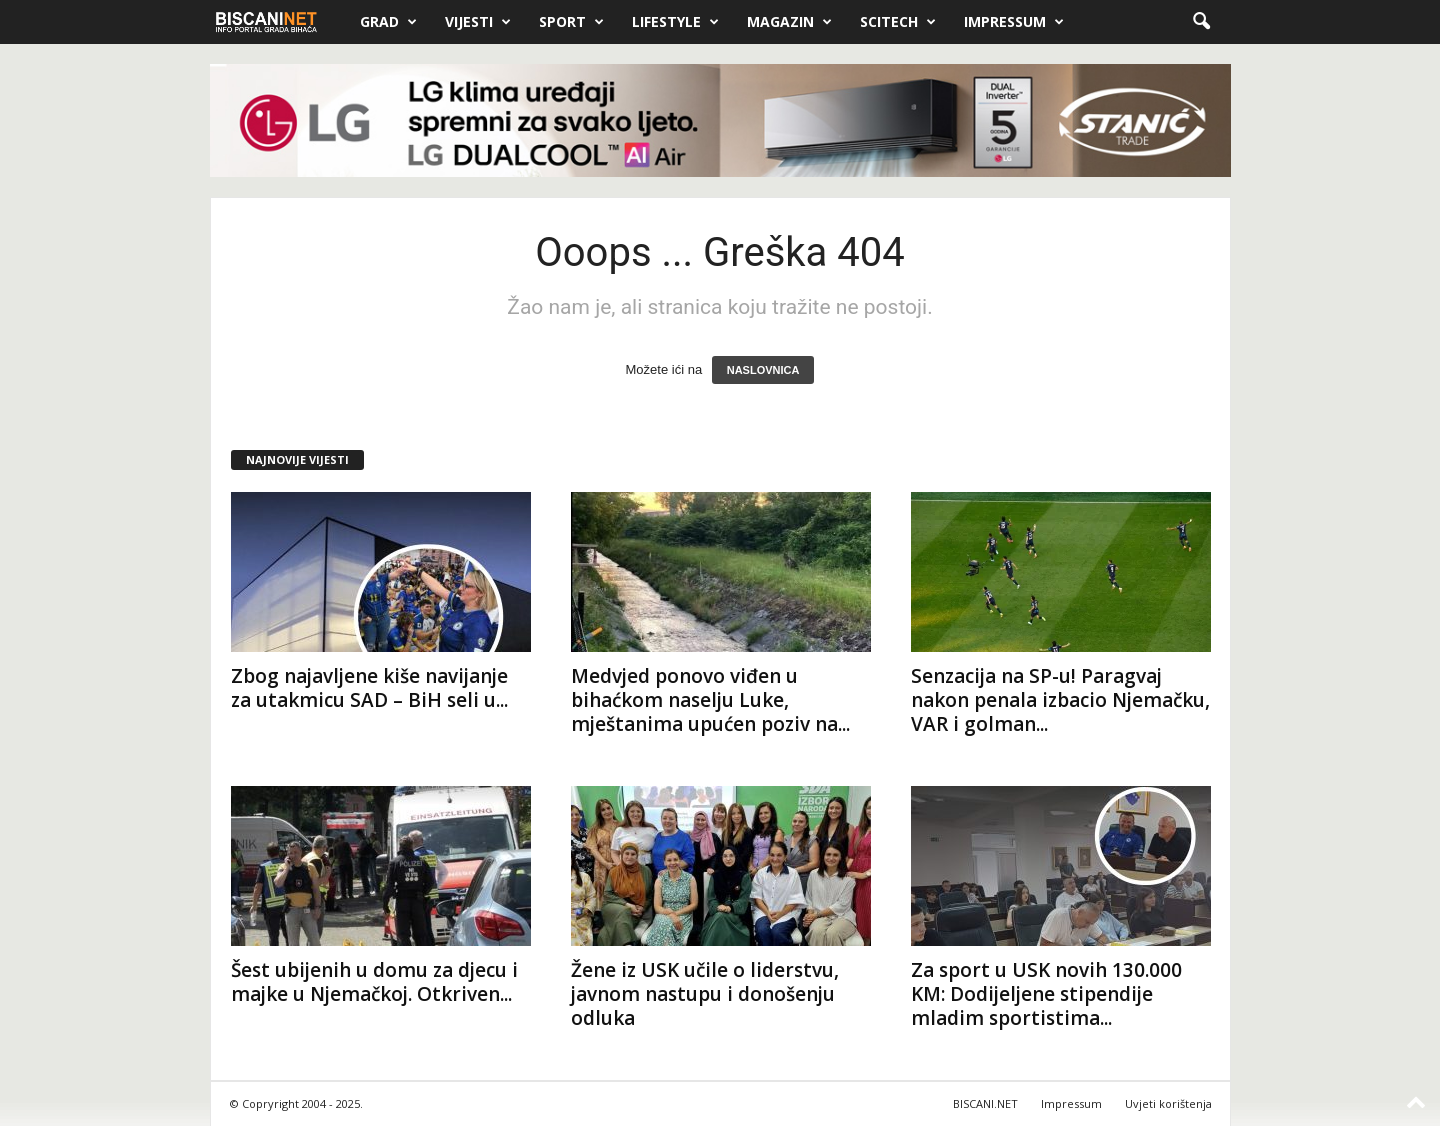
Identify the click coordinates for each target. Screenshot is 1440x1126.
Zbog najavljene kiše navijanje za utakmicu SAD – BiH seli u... (369, 688)
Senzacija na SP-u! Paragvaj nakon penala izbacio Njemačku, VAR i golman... (1060, 700)
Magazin (789, 22)
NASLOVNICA (763, 370)
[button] (1201, 22)
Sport (571, 22)
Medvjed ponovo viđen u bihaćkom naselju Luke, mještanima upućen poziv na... (710, 700)
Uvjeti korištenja (1168, 1103)
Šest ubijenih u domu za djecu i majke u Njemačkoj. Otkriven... (374, 982)
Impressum (1014, 22)
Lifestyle (675, 22)
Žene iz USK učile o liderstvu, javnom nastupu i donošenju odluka (705, 994)
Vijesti (478, 22)
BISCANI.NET (985, 1103)
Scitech (898, 22)
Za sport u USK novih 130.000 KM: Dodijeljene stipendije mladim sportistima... (1046, 994)
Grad (388, 22)
